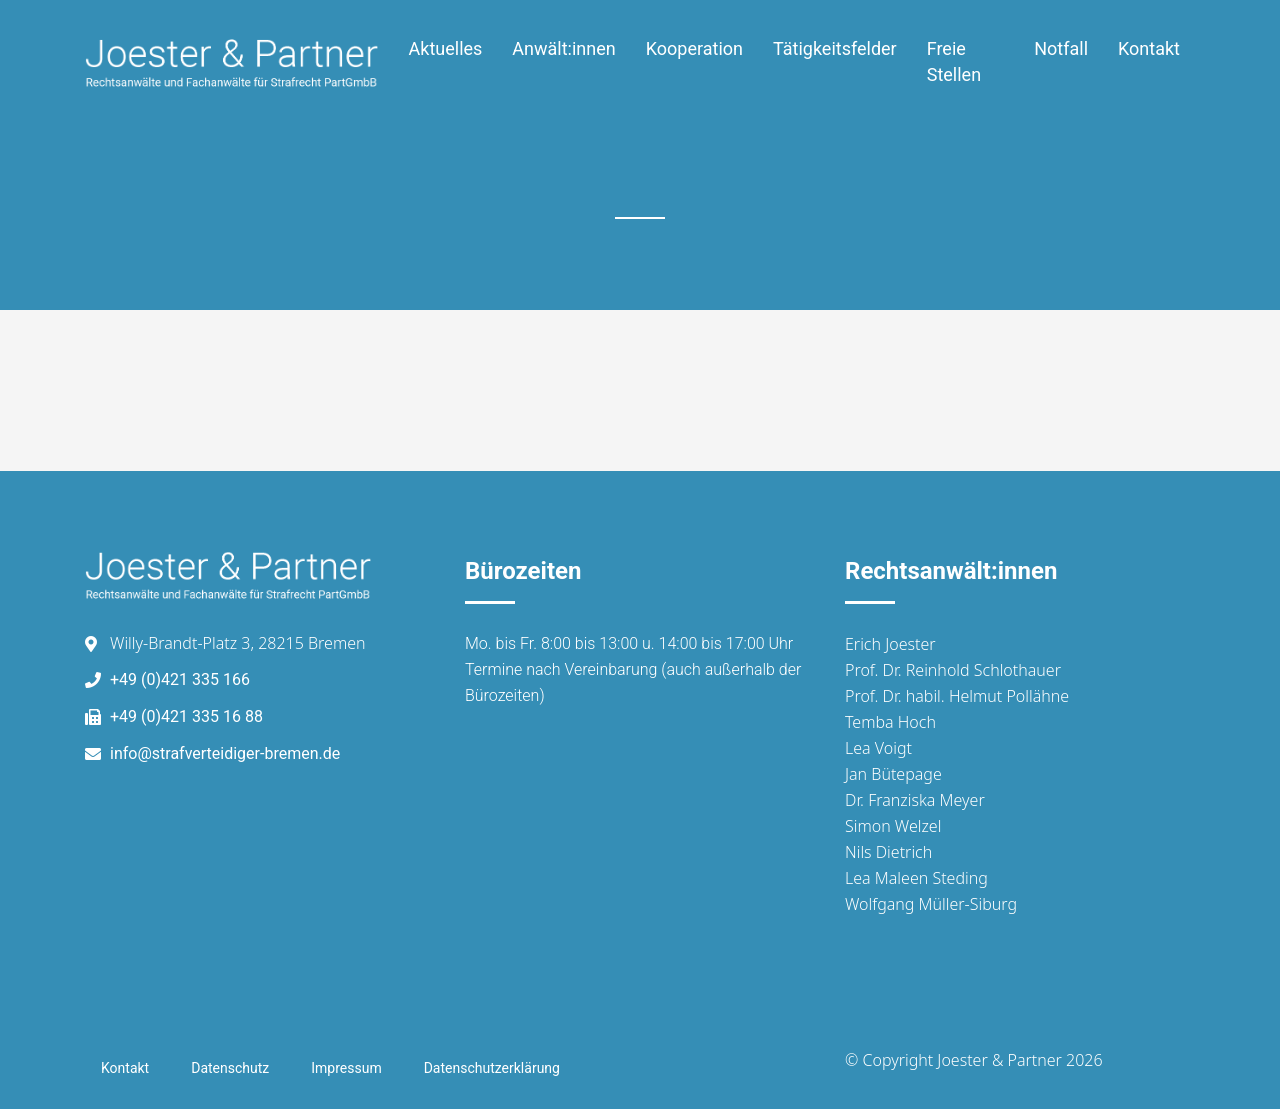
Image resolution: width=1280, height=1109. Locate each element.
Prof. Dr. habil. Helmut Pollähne (957, 696)
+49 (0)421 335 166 (180, 679)
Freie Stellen (954, 61)
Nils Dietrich (888, 852)
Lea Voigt (878, 748)
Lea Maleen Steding (916, 878)
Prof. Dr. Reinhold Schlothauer (953, 670)
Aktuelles (446, 48)
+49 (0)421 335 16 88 (186, 716)
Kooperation (694, 48)
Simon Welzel (893, 826)
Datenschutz (230, 1068)
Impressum (346, 1068)
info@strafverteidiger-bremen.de (225, 753)
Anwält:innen (563, 48)
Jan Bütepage (893, 774)
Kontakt (1149, 48)
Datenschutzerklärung (492, 1068)
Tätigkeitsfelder (835, 48)
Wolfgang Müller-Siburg (931, 904)
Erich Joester (890, 644)
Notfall (1061, 48)
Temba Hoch (890, 722)
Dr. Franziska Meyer (915, 800)
